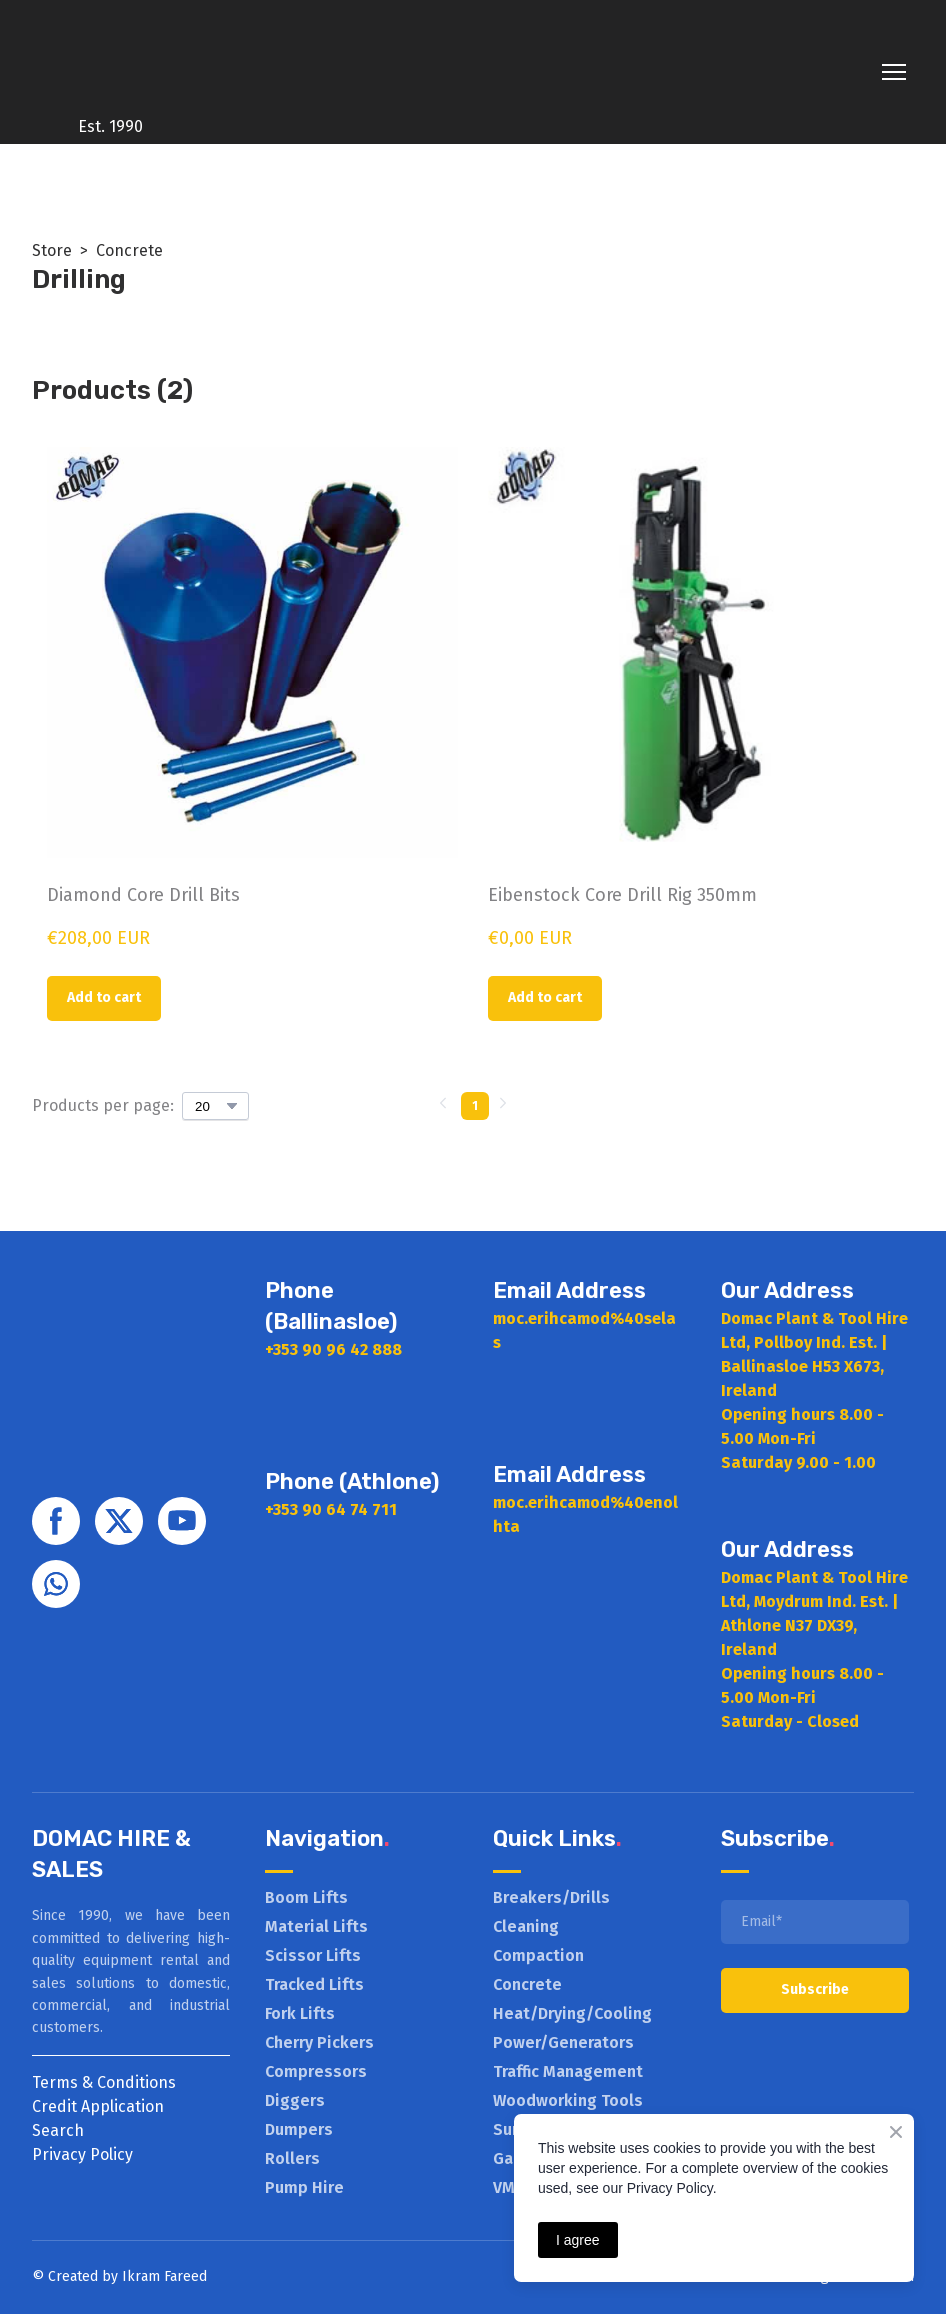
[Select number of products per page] (215, 1106)
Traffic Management (568, 2071)
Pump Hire (304, 2187)
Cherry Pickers (319, 2042)
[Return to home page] (110, 57)
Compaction (538, 1955)
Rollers (292, 2158)
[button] (104, 998)
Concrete (129, 250)
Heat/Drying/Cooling (572, 2013)
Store (52, 250)
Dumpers (299, 2129)
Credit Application (98, 2106)
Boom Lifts (306, 1897)
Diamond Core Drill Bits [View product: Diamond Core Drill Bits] (143, 895)
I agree (578, 2240)
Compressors (316, 2071)
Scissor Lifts (313, 1955)
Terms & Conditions (104, 2082)
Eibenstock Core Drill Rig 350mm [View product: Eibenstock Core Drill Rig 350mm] (622, 895)
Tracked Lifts (314, 1984)
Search (58, 2130)
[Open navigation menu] (894, 72)
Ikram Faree (160, 2276)
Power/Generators (563, 2042)
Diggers (295, 2100)
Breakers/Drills (551, 1897)
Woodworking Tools (568, 2100)
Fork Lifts (300, 2013)
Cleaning (526, 1926)
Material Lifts (316, 1926)
